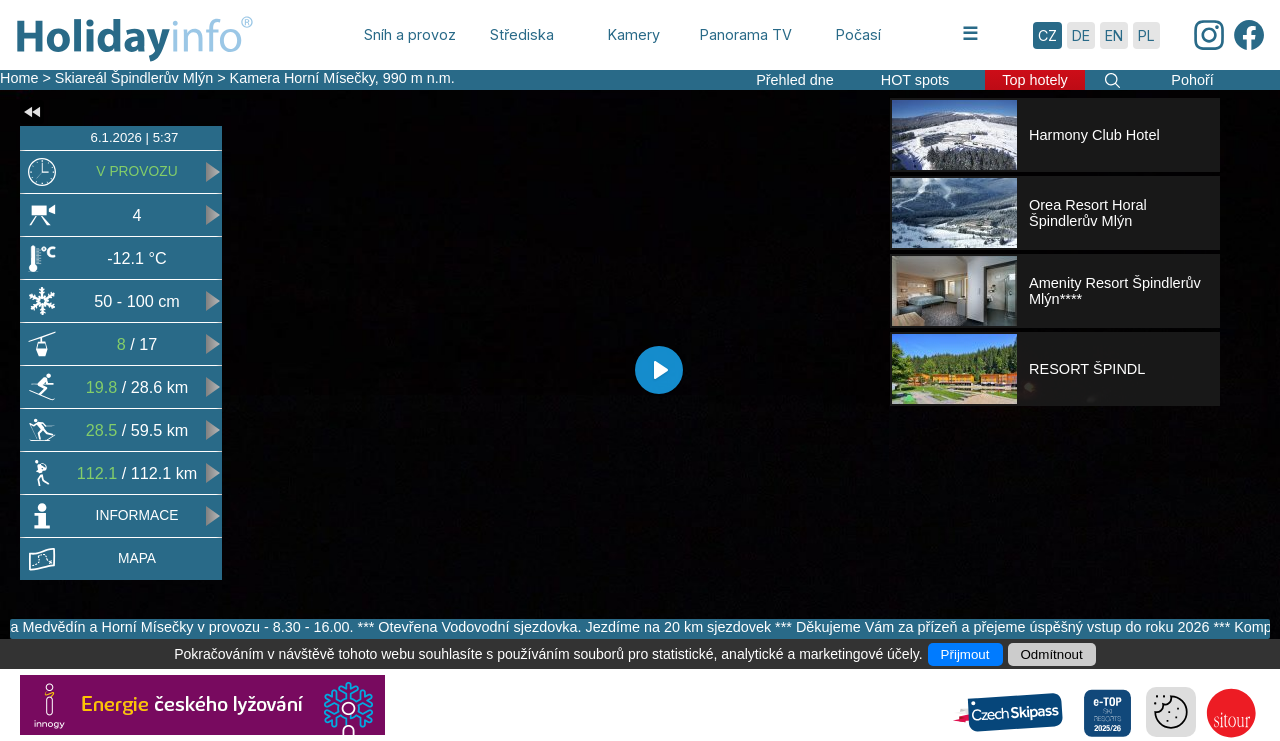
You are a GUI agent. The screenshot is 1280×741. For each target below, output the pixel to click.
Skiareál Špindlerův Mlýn (134, 78)
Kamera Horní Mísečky (302, 78)
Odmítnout (1052, 654)
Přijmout (965, 654)
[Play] (659, 370)
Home (19, 78)
